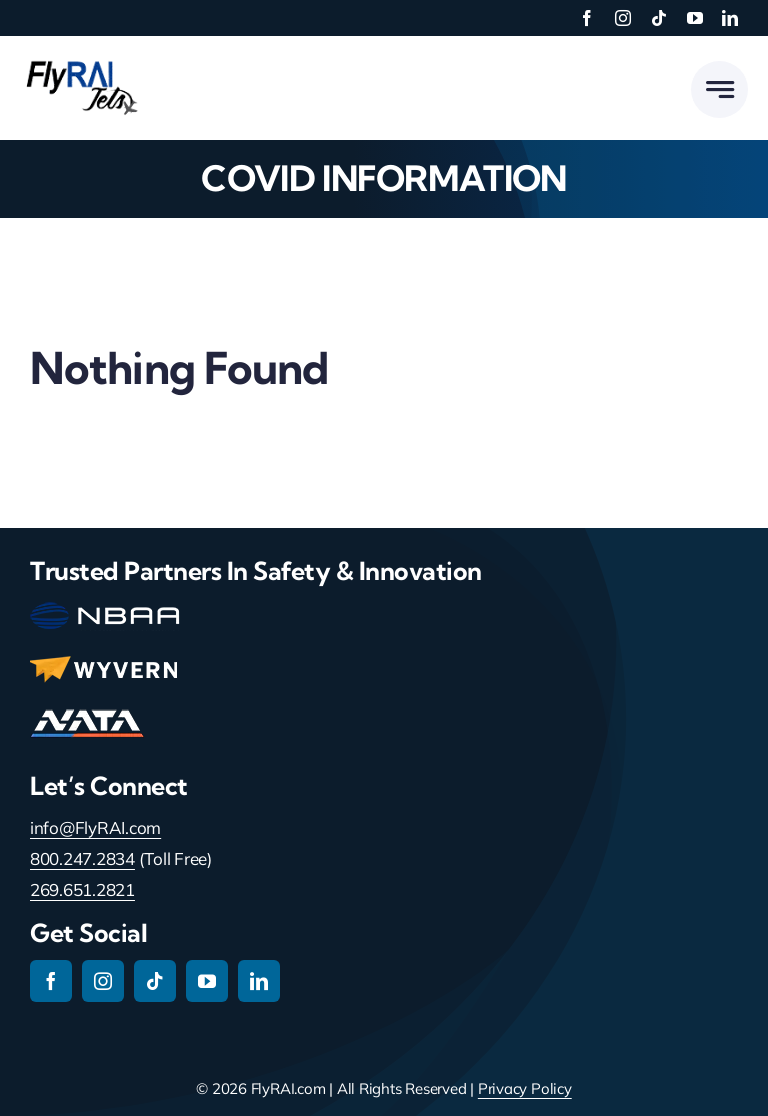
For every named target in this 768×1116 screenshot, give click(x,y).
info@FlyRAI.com (95, 827)
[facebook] (587, 18)
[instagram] (623, 18)
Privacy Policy (525, 1088)
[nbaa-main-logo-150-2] (105, 610)
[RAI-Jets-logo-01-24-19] (80, 59)
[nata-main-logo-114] (87, 717)
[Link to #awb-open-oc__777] (719, 89)
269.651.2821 (82, 889)
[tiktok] (659, 18)
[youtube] (695, 18)
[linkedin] (730, 18)
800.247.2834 (82, 858)
